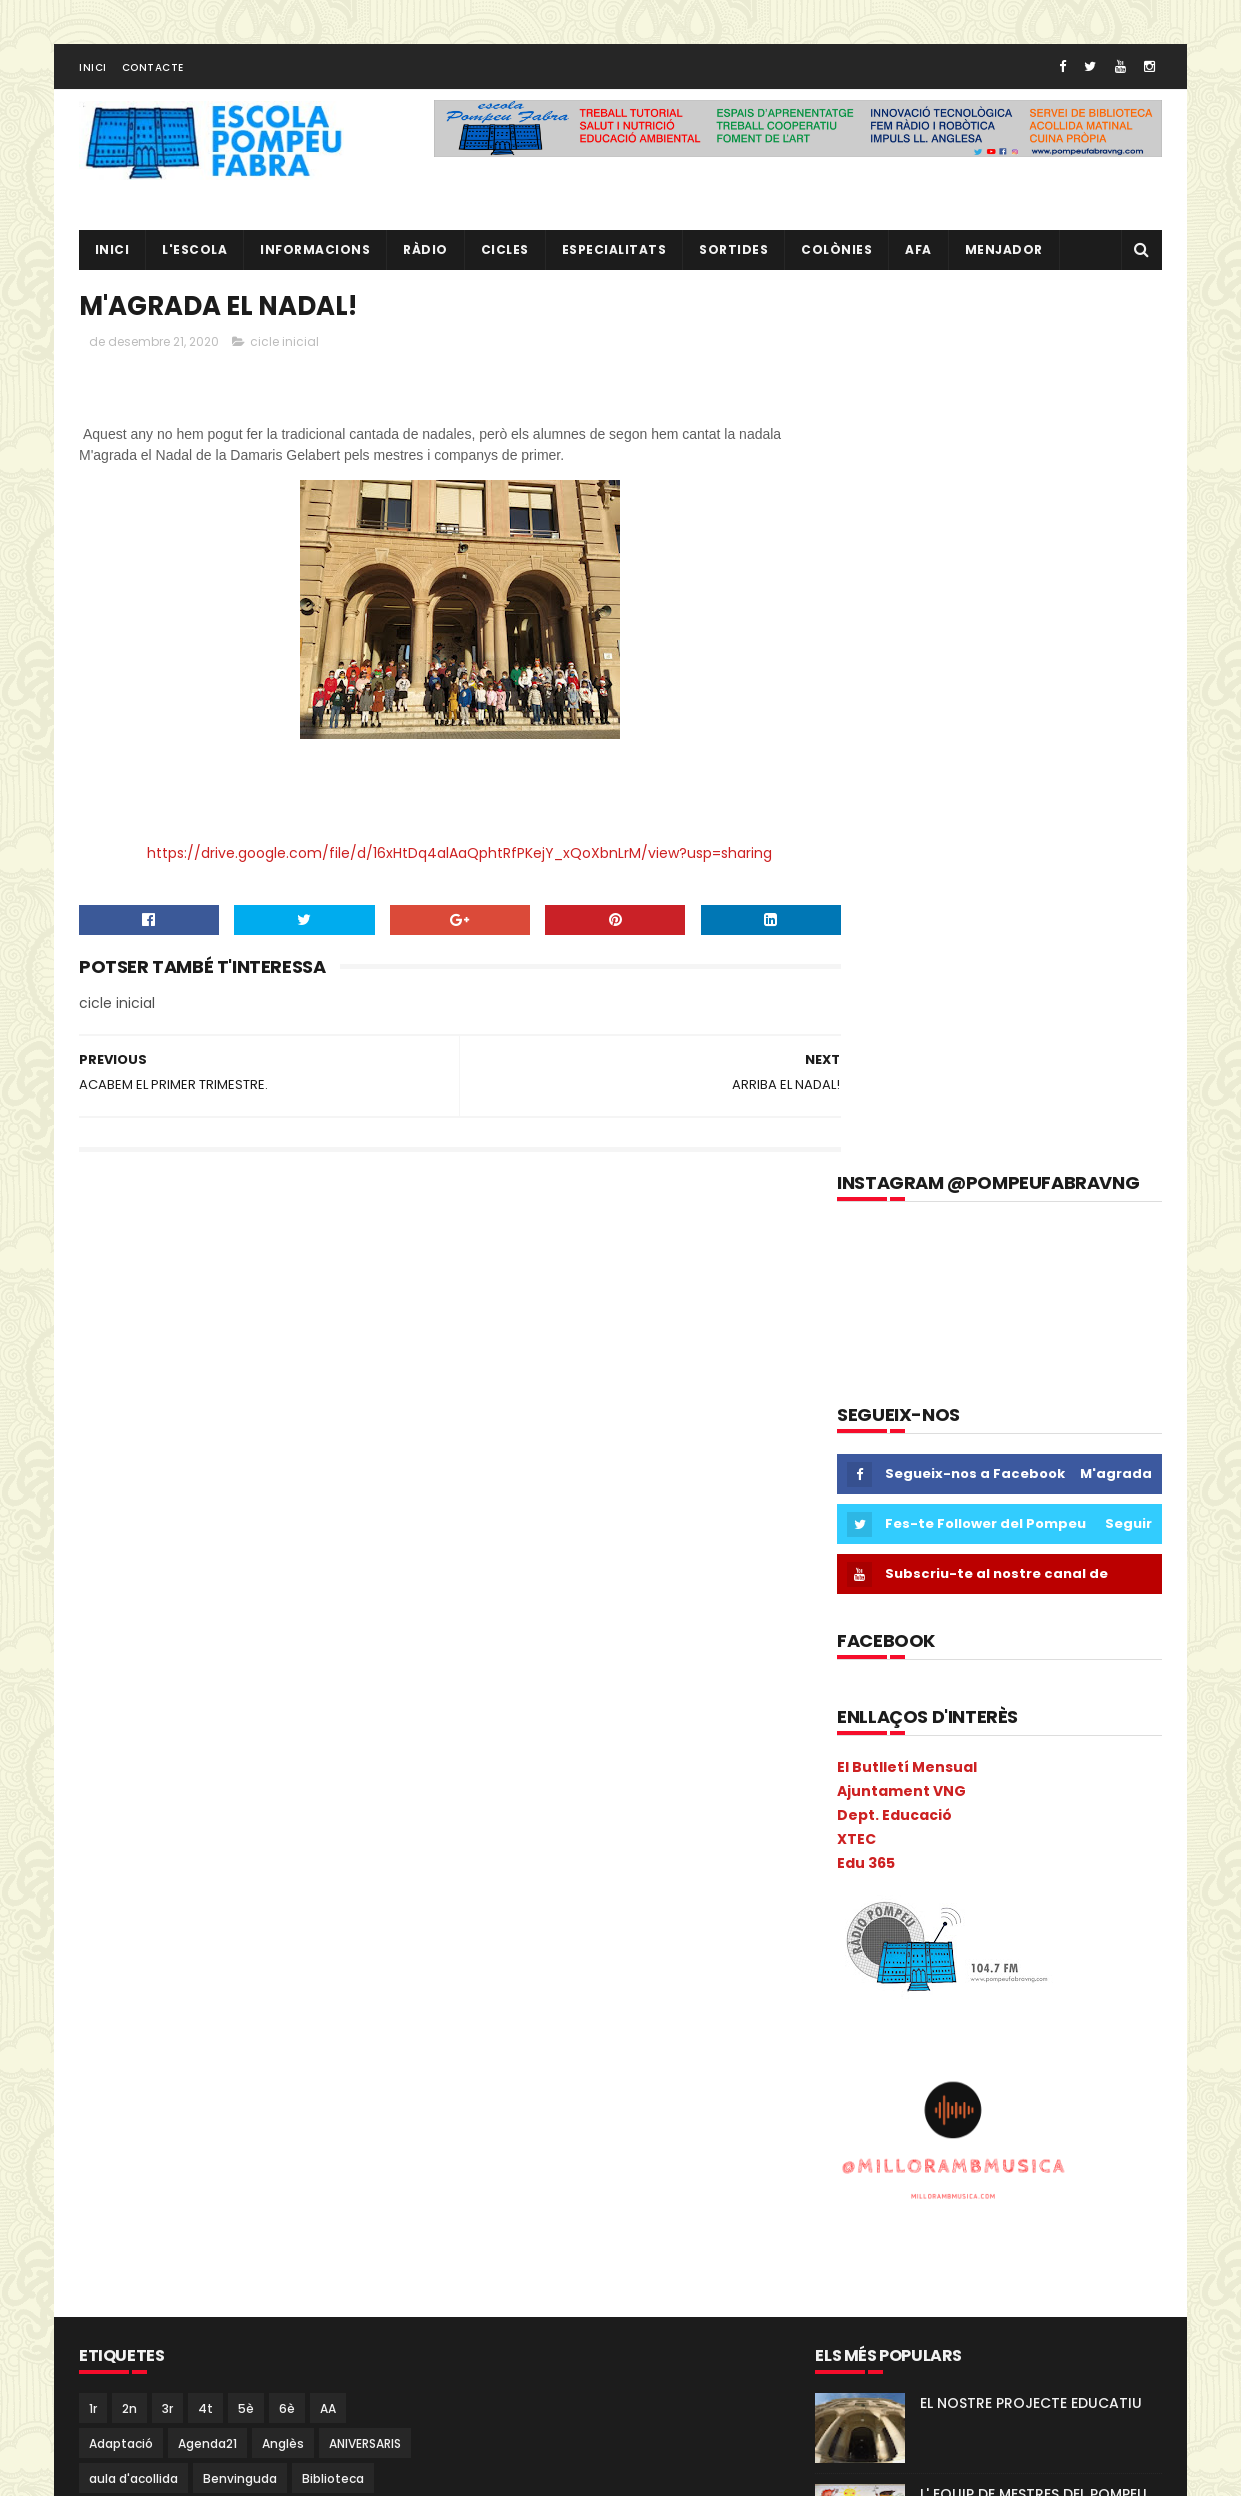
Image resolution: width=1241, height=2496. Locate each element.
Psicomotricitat (274, 2301)
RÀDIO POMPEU (972, 1708)
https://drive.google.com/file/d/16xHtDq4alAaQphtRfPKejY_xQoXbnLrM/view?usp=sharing (439, 861)
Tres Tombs (126, 2406)
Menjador (1004, 255)
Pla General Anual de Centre (176, 2196)
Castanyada (209, 1671)
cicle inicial (284, 349)
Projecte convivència (153, 2266)
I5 (249, 1916)
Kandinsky (120, 1986)
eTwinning (342, 1846)
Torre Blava (315, 2371)
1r (93, 1531)
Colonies (331, 1706)
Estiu (270, 1846)
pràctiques (239, 2231)
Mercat (110, 2056)
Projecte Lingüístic (145, 2301)
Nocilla (304, 2091)
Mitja (275, 2056)
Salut (105, 2336)
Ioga (367, 1951)
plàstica (313, 2196)
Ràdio (364, 2301)
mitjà (331, 2056)
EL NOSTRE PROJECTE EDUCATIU (1031, 1526)
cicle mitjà (121, 1706)
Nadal (174, 2091)
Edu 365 (866, 987)
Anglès (283, 1566)
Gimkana (197, 1881)
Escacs (190, 1811)
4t (205, 1531)
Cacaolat (188, 1636)
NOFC (366, 2091)
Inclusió (303, 1916)
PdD (361, 2126)
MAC (309, 1986)
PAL (265, 2126)
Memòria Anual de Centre (286, 2021)
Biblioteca (333, 1601)
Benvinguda (240, 1601)
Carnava (353, 1636)
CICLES (505, 255)
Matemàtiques (135, 2021)
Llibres (251, 1986)
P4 (136, 2126)
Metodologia (196, 2056)
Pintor (249, 2161)
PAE (219, 2126)
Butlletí (111, 1636)
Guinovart (281, 1881)
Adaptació (121, 1566)
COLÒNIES (118, 1741)
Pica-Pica (177, 2161)
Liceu (191, 1986)
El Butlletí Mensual (907, 892)
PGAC (106, 2161)
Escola (255, 1811)
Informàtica (232, 1951)
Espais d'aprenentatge (159, 1846)
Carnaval (117, 1671)
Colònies (837, 255)
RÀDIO (426, 255)
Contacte (153, 73)
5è (246, 1531)
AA (328, 1531)
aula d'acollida (133, 1601)
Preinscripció (336, 2231)
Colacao (253, 1706)
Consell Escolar (307, 1741)
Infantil (374, 1916)
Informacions (316, 255)
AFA (919, 255)
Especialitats (614, 255)
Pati (312, 2126)
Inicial (311, 1951)
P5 (176, 2126)
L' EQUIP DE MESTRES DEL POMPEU (1033, 1617)
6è (287, 1531)
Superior (114, 2371)
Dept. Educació (894, 940)
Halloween (369, 1881)
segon (251, 2336)
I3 (134, 1916)
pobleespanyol (135, 2231)
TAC (177, 2371)
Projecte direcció (293, 2266)
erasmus (116, 1811)
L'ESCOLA (195, 255)
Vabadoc (215, 2406)
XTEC (856, 963)
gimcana (116, 1881)
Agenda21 (207, 1566)
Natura (238, 2091)
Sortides (734, 255)
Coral (105, 1776)
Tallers (235, 2371)
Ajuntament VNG (901, 916)
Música (110, 2091)
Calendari (272, 1636)
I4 (213, 1916)
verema (292, 2406)
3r (167, 1531)
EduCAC (332, 1776)
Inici (93, 73)
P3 (96, 2126)
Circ (190, 1706)
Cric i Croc (178, 1776)
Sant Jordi (176, 2336)
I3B (173, 1916)
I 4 (96, 1916)
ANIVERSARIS (365, 1566)
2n (129, 1531)
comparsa (204, 1741)
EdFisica (258, 1776)
